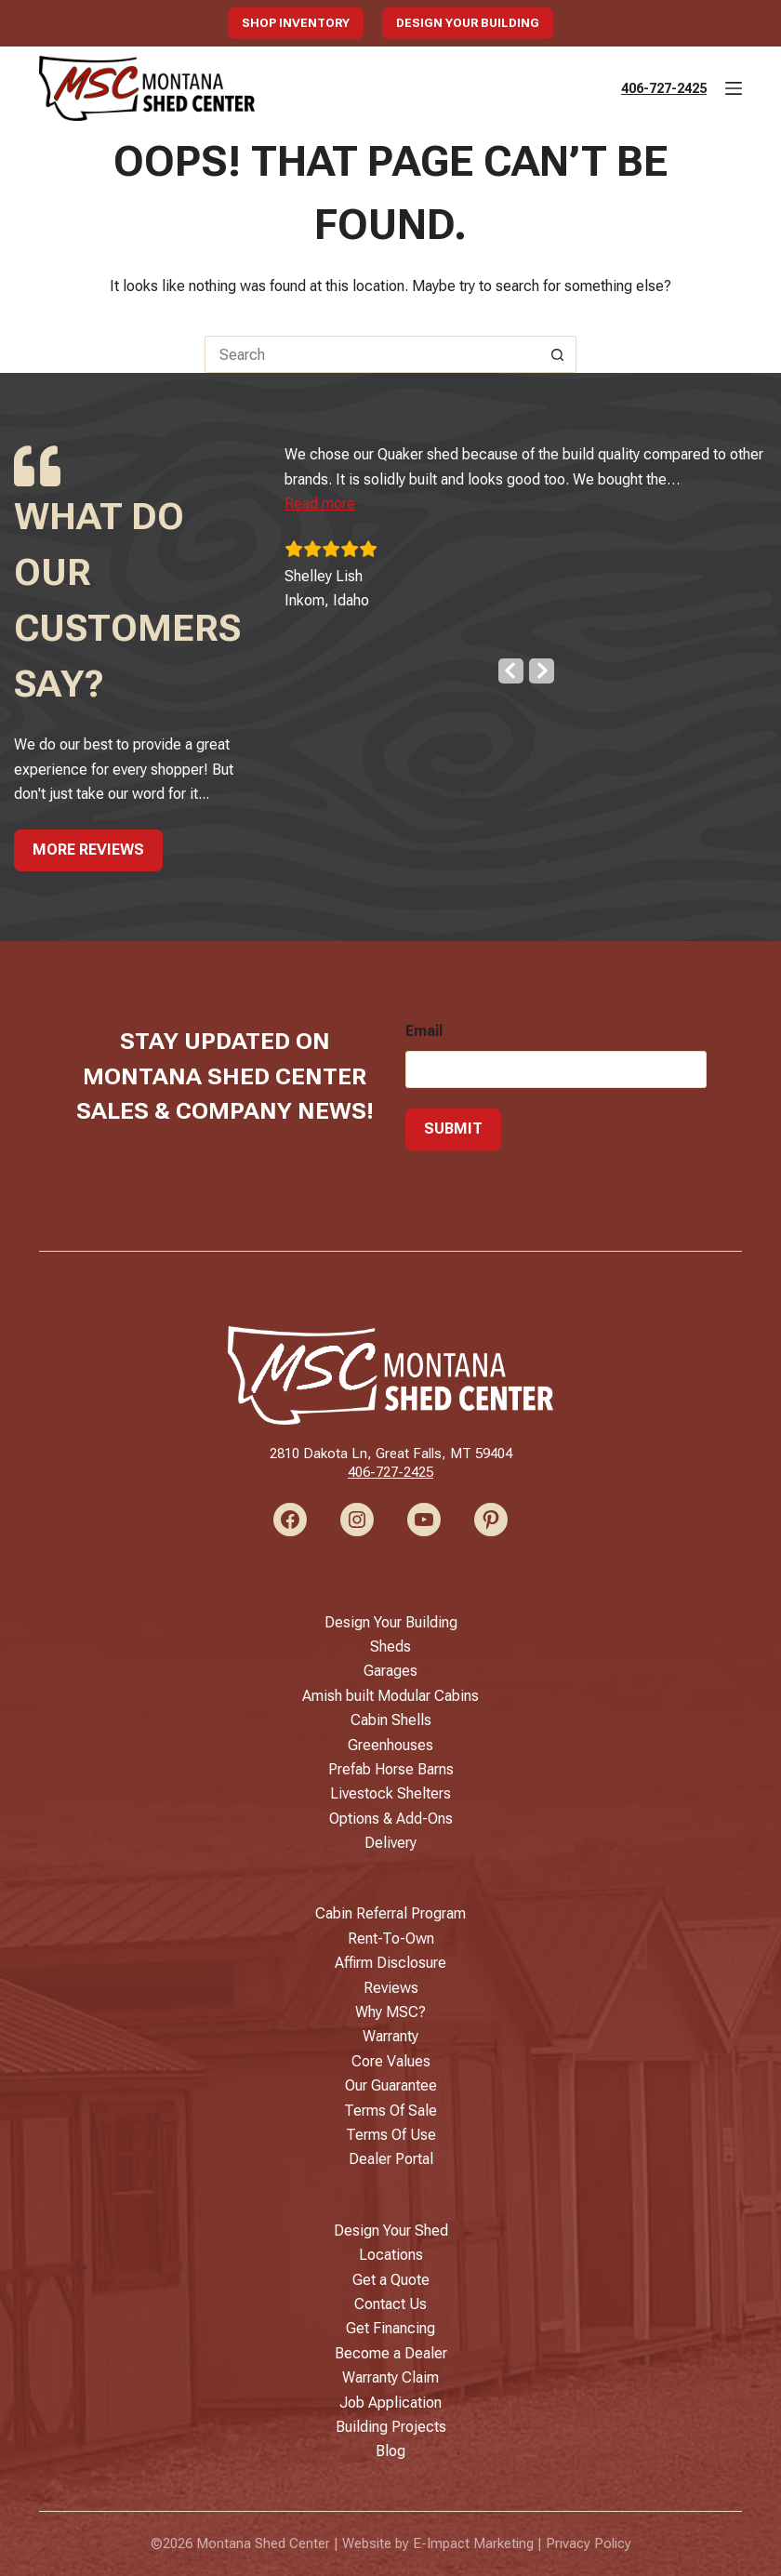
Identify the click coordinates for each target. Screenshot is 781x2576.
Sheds (390, 1646)
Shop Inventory (296, 23)
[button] (334, 503)
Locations (391, 2255)
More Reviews (88, 849)
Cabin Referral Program (390, 1913)
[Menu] (733, 88)
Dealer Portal (391, 2159)
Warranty (390, 2036)
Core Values (390, 2061)
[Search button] (557, 354)
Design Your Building (467, 23)
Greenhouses (390, 1745)
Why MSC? (390, 2012)
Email (424, 1031)
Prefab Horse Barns (391, 1769)
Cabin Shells (391, 1720)
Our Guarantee (391, 2085)
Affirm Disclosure (390, 1963)
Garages (390, 1671)
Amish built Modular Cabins (390, 1696)
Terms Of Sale (390, 2110)
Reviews (391, 1988)
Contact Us (390, 2304)
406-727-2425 (664, 88)
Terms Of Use (391, 2135)
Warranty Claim (390, 2377)
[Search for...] (372, 354)
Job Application (390, 2402)
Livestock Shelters (390, 1793)
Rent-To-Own (391, 1938)
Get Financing (390, 2328)
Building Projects (391, 2427)
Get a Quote (391, 2280)
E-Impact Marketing (473, 2543)
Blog (390, 2451)
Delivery (390, 1843)
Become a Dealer (391, 2353)
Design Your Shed (391, 2230)
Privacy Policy (588, 2543)
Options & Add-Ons (391, 1818)
